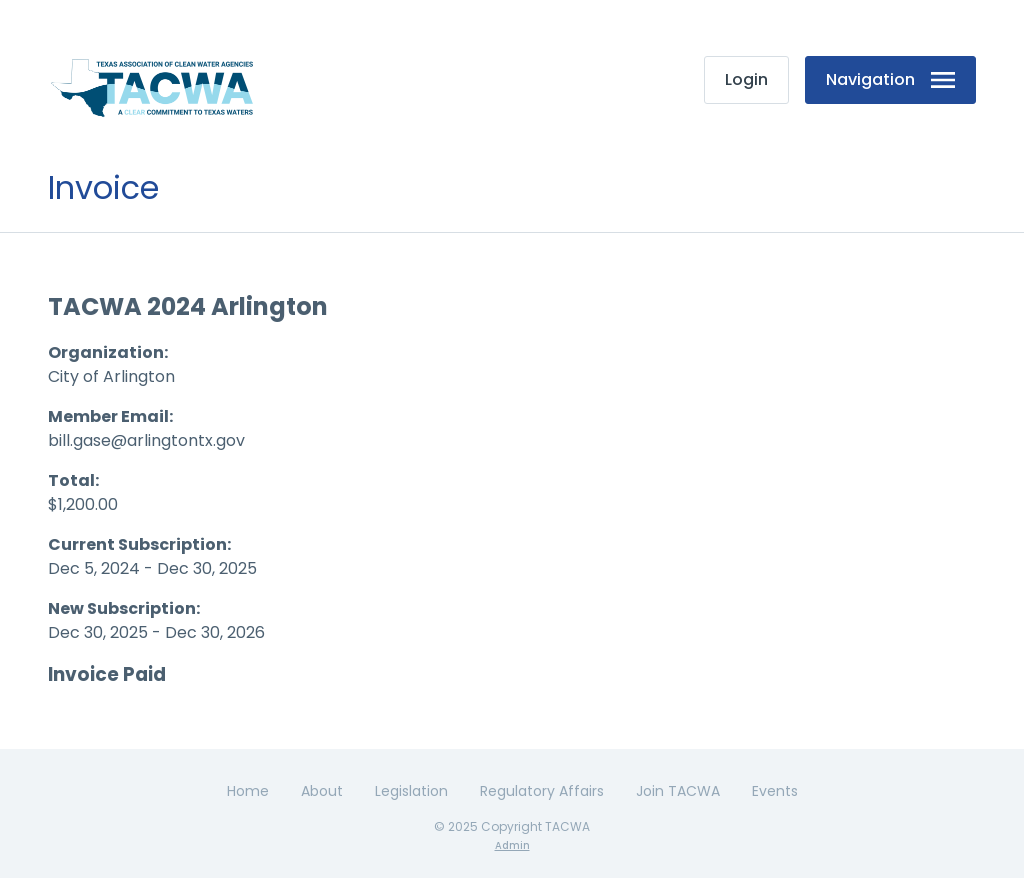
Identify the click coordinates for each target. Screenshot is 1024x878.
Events (775, 791)
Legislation (411, 791)
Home (248, 791)
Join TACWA (678, 791)
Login (746, 79)
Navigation (890, 79)
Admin (512, 845)
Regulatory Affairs (542, 791)
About (322, 791)
